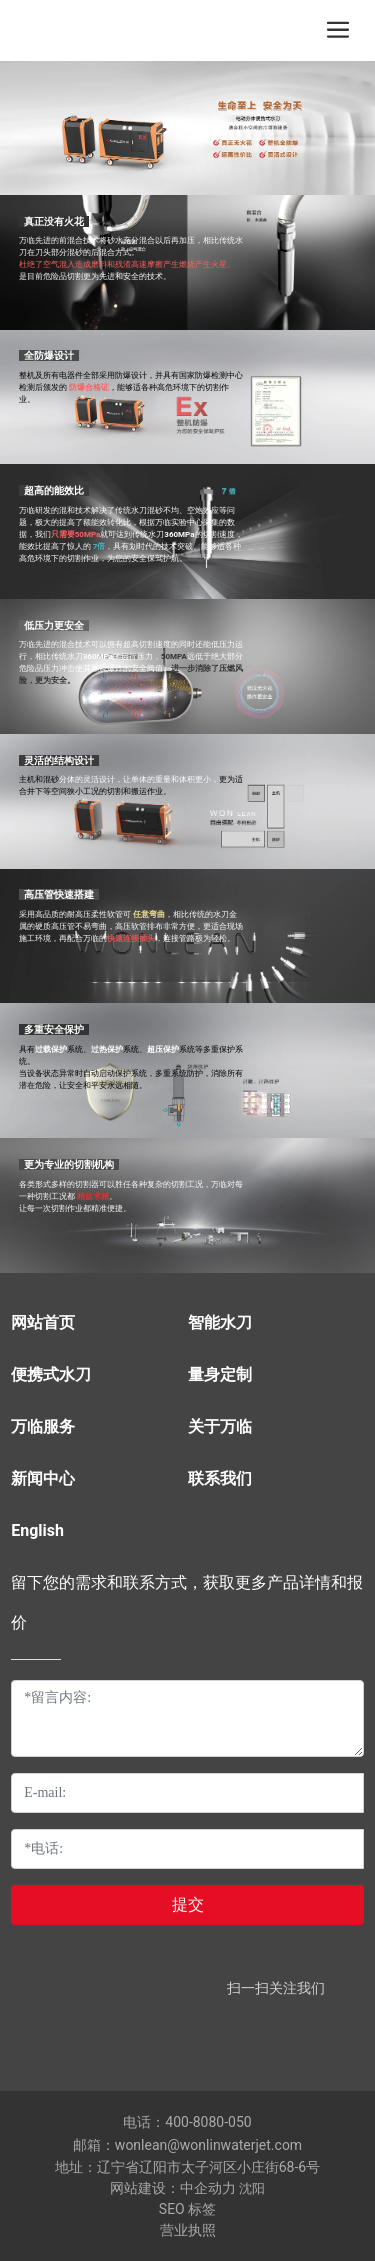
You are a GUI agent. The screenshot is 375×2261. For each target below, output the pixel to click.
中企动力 (208, 2188)
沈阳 (252, 2188)
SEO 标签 (187, 2209)
